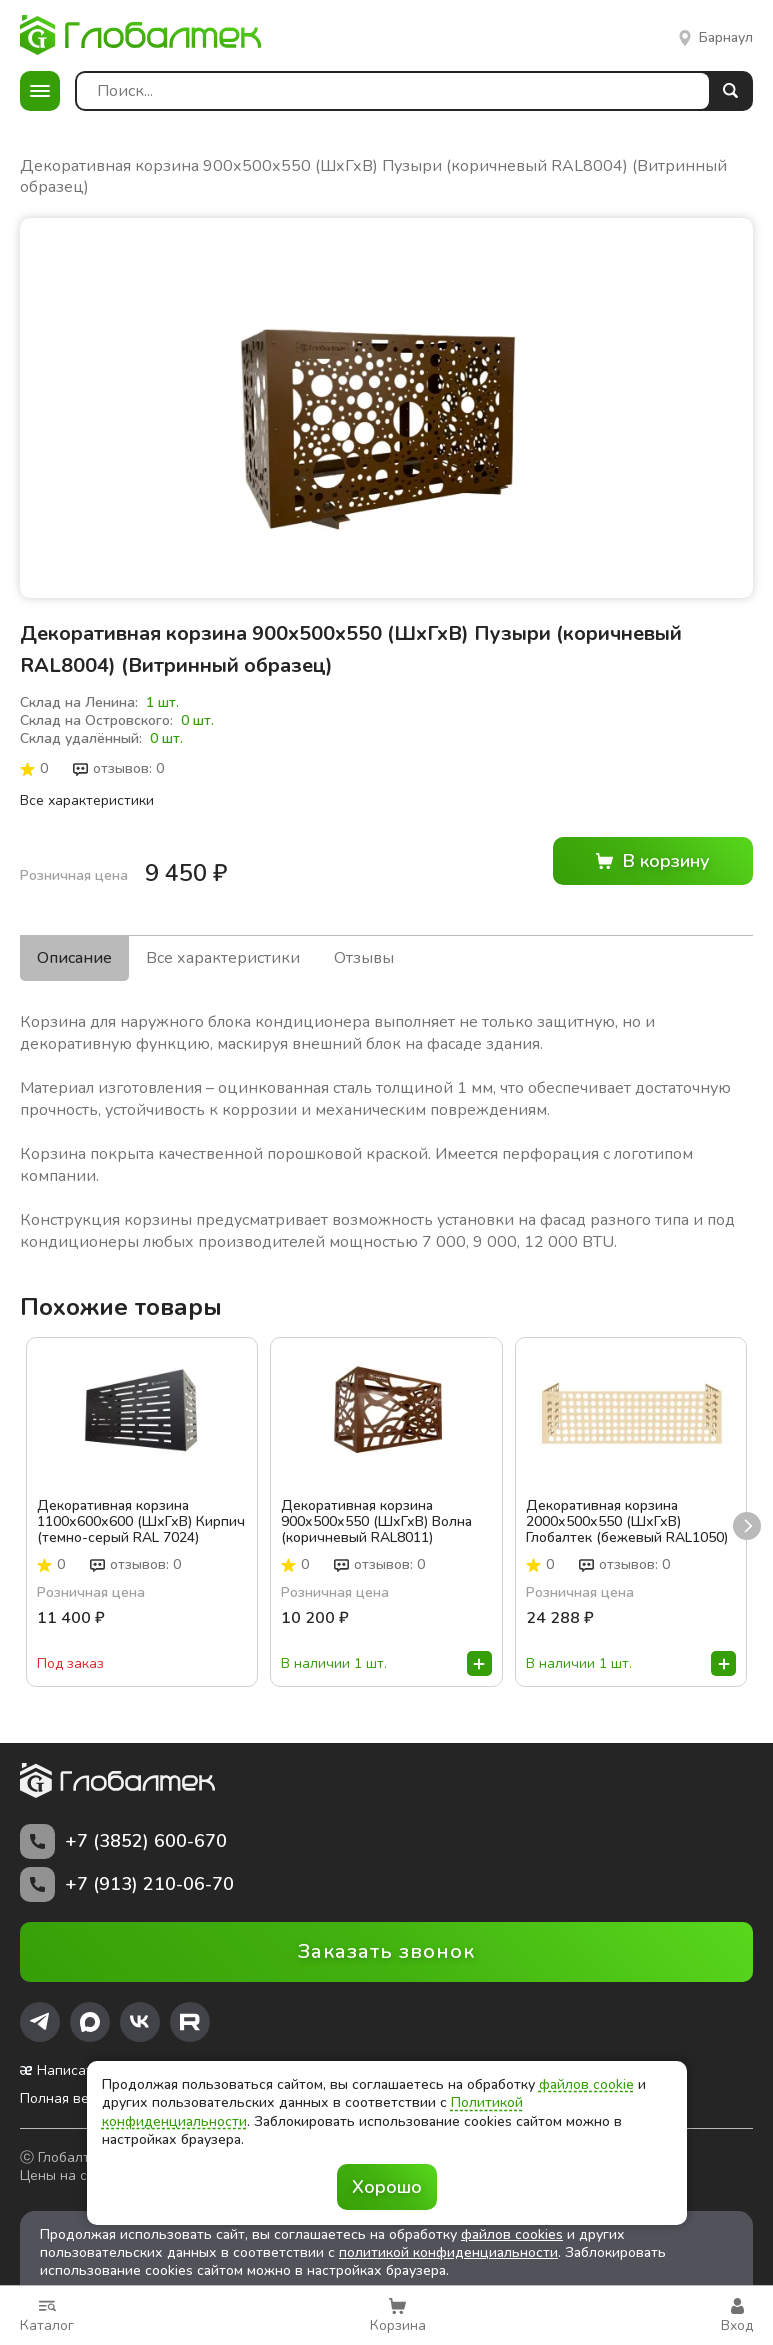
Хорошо (387, 2187)
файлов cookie (586, 2084)
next (747, 1516)
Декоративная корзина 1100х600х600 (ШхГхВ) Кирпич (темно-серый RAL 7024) (141, 1512)
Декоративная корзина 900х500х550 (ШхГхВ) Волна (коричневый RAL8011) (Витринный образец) (376, 1512)
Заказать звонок (386, 1941)
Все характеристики (87, 800)
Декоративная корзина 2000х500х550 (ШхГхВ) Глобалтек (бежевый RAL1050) (627, 1512)
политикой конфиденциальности (448, 2242)
